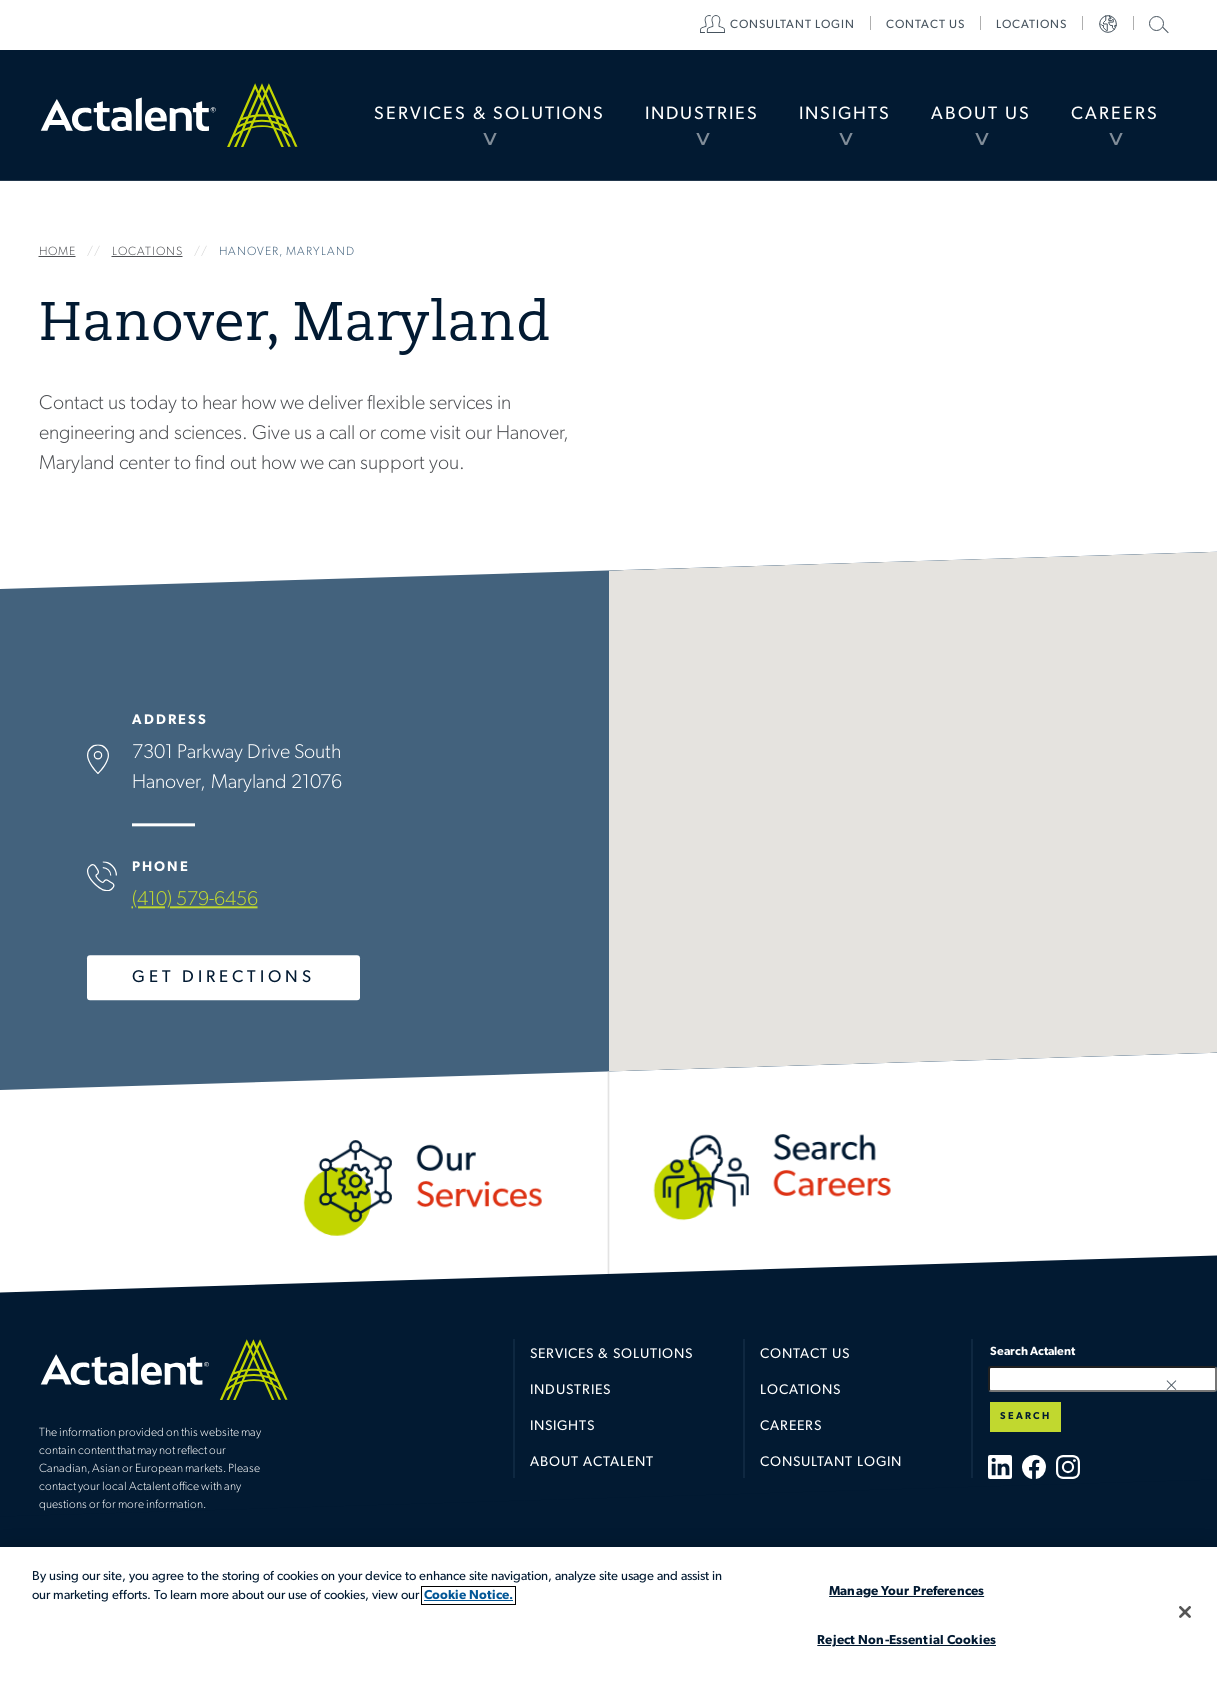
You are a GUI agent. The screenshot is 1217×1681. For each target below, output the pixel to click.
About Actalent (592, 1462)
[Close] (1185, 1612)
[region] (608, 1614)
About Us (981, 114)
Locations (1031, 25)
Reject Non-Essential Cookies (906, 1640)
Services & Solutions (489, 114)
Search (1025, 1416)
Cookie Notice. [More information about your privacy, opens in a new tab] (468, 1595)
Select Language (1108, 25)
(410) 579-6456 (194, 900)
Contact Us (805, 1354)
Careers (1115, 114)
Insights (845, 114)
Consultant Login (792, 25)
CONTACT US (925, 25)
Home (169, 115)
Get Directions (222, 977)
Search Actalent (1156, 23)
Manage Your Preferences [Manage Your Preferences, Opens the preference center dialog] (906, 1591)
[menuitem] (489, 115)
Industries (702, 114)
